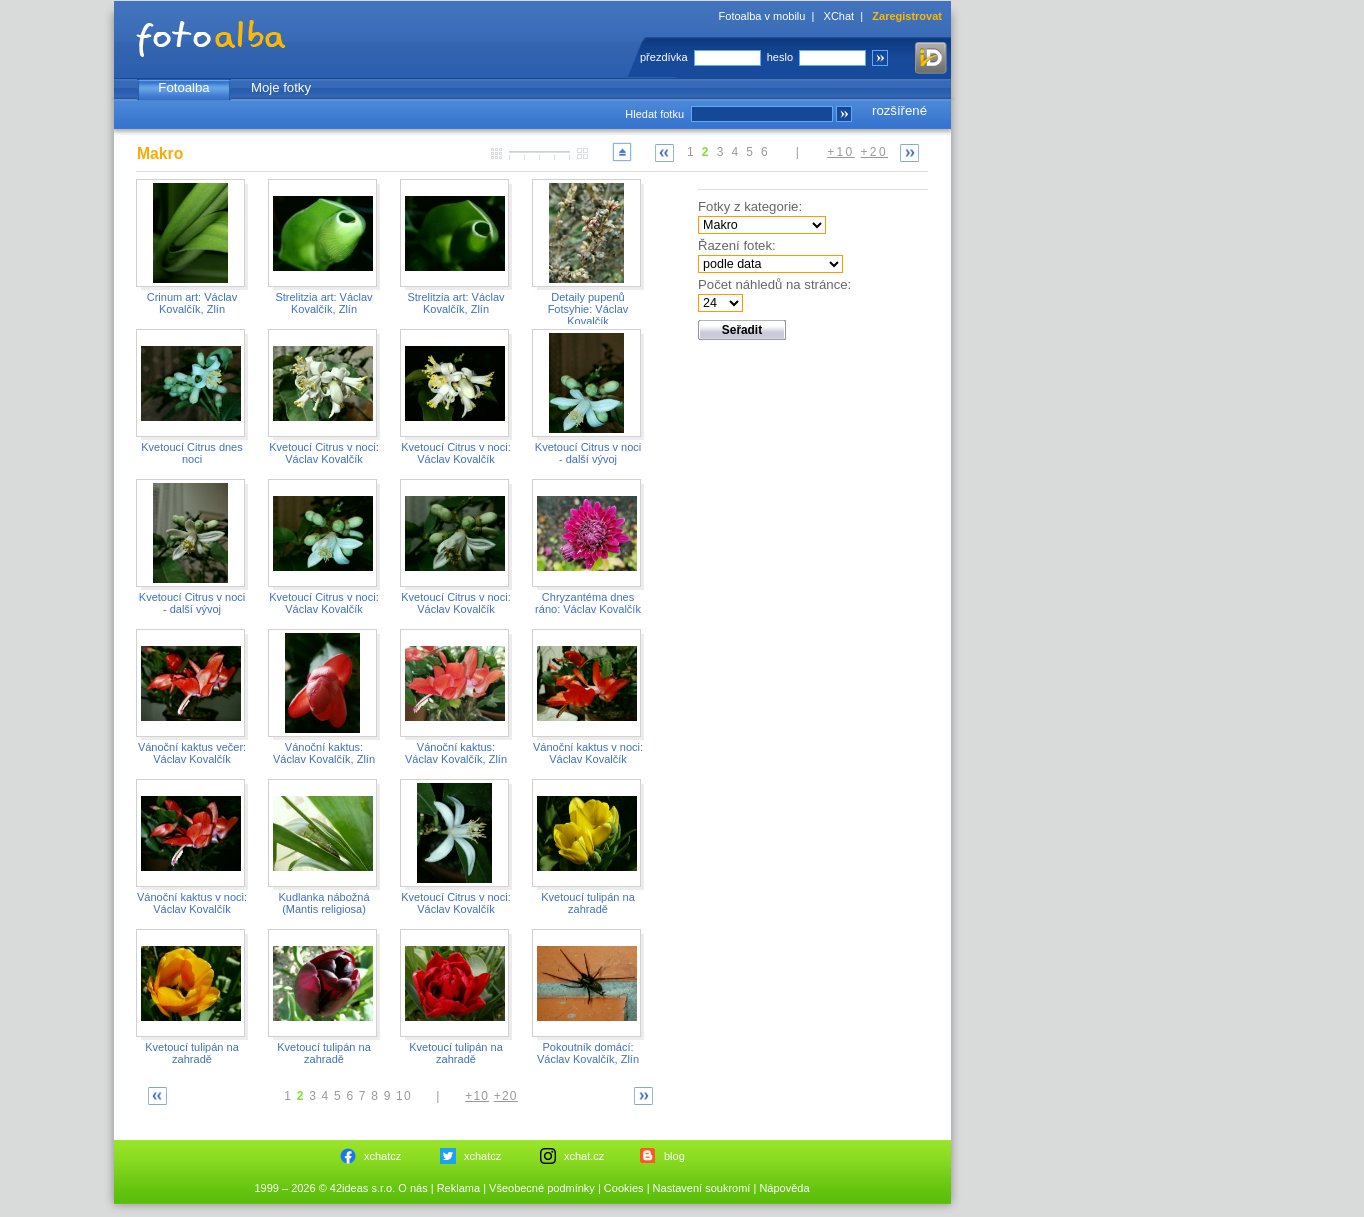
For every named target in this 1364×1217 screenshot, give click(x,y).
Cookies (624, 1188)
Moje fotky (281, 87)
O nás (412, 1188)
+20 (874, 152)
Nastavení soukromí (702, 1188)
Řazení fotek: (737, 245)
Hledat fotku (654, 114)
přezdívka (664, 57)
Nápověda (784, 1188)
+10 (841, 152)
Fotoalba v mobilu (762, 16)
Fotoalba (183, 87)
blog (674, 1156)
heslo (780, 57)
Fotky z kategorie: (750, 206)
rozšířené (899, 110)
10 (404, 1096)
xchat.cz (584, 1156)
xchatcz (382, 1156)
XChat (839, 16)
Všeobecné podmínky (542, 1188)
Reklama (458, 1188)
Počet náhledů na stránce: (774, 284)
